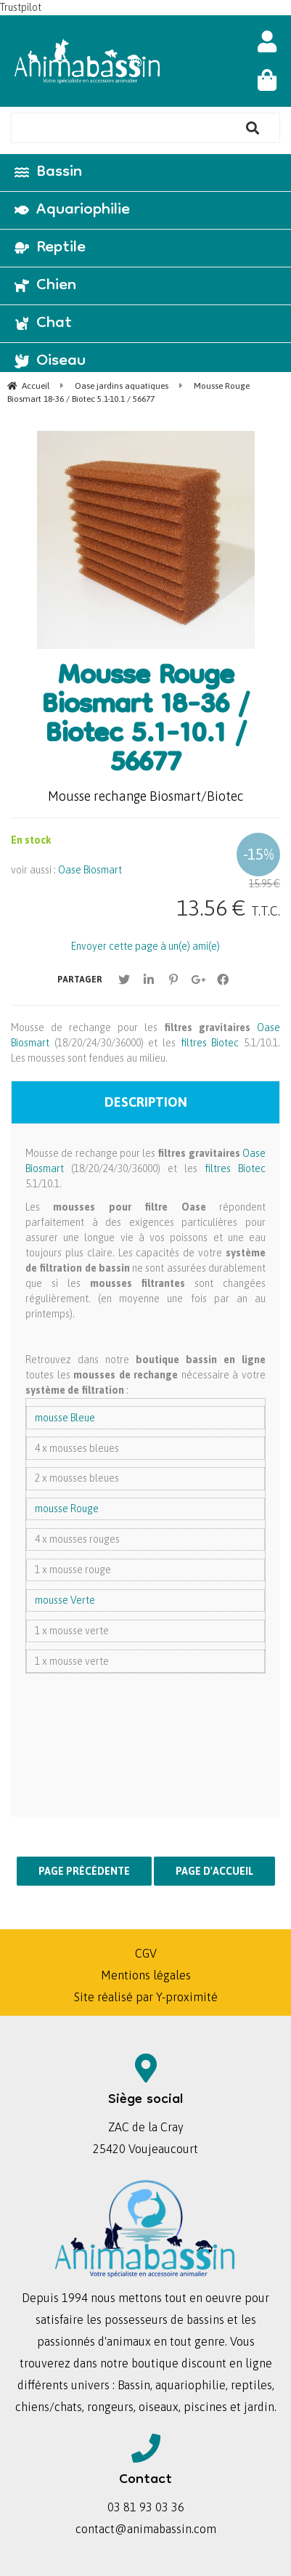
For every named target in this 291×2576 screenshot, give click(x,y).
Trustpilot (20, 7)
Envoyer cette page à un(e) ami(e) (145, 946)
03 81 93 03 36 (145, 2507)
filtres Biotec (207, 1043)
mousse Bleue (65, 1418)
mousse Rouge (67, 1508)
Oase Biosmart (90, 870)
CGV (146, 1953)
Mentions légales (146, 1975)
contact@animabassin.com (145, 2528)
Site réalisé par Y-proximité (146, 1996)
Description (145, 1102)
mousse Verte (65, 1600)
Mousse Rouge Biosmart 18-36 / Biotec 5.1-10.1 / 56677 (145, 721)
